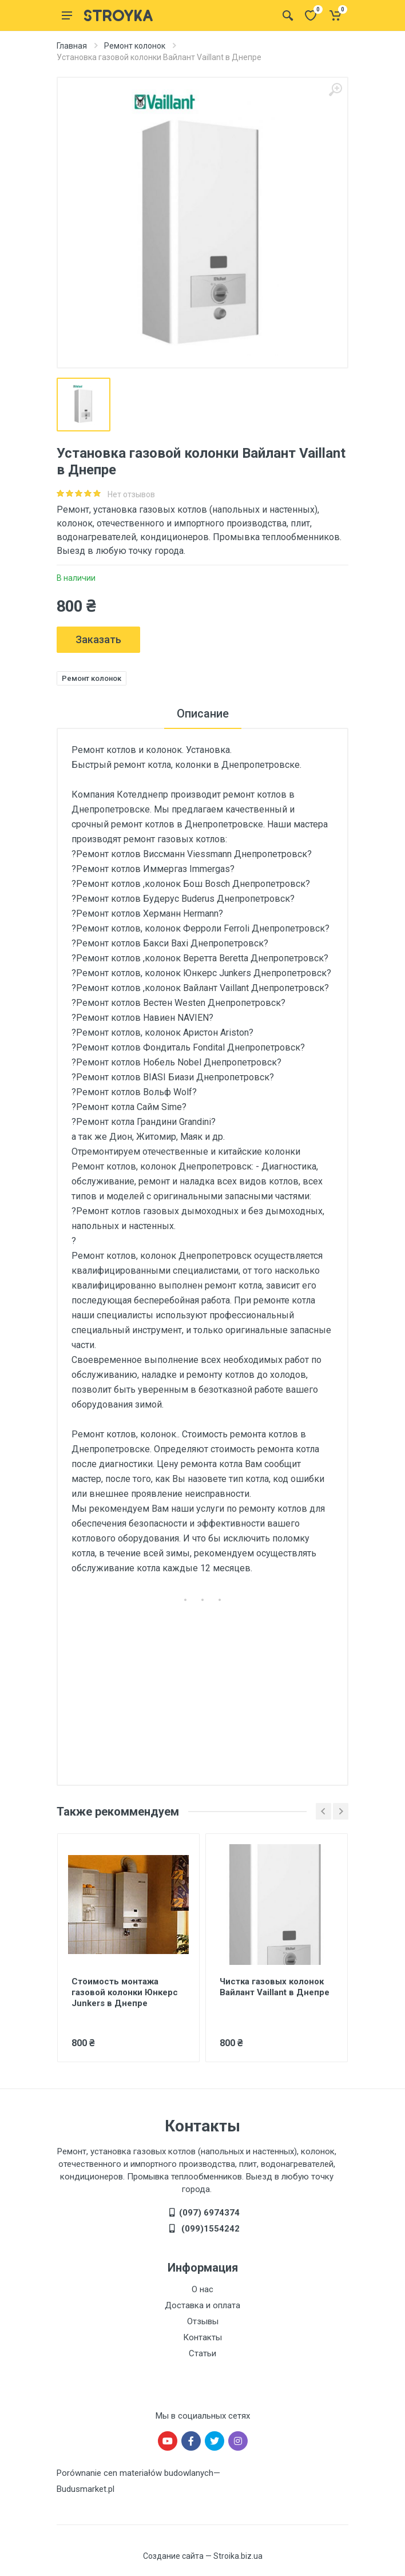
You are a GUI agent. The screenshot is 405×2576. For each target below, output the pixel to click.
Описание (203, 713)
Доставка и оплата (202, 2305)
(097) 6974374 (209, 2213)
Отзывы (203, 2321)
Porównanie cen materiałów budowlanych (135, 2473)
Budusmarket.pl (85, 2489)
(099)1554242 (209, 2229)
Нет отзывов (131, 494)
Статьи (202, 2353)
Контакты (202, 2337)
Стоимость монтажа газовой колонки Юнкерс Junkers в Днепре (125, 1992)
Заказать (98, 639)
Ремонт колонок (134, 45)
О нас (202, 2289)
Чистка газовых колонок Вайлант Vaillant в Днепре (274, 1987)
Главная (72, 45)
